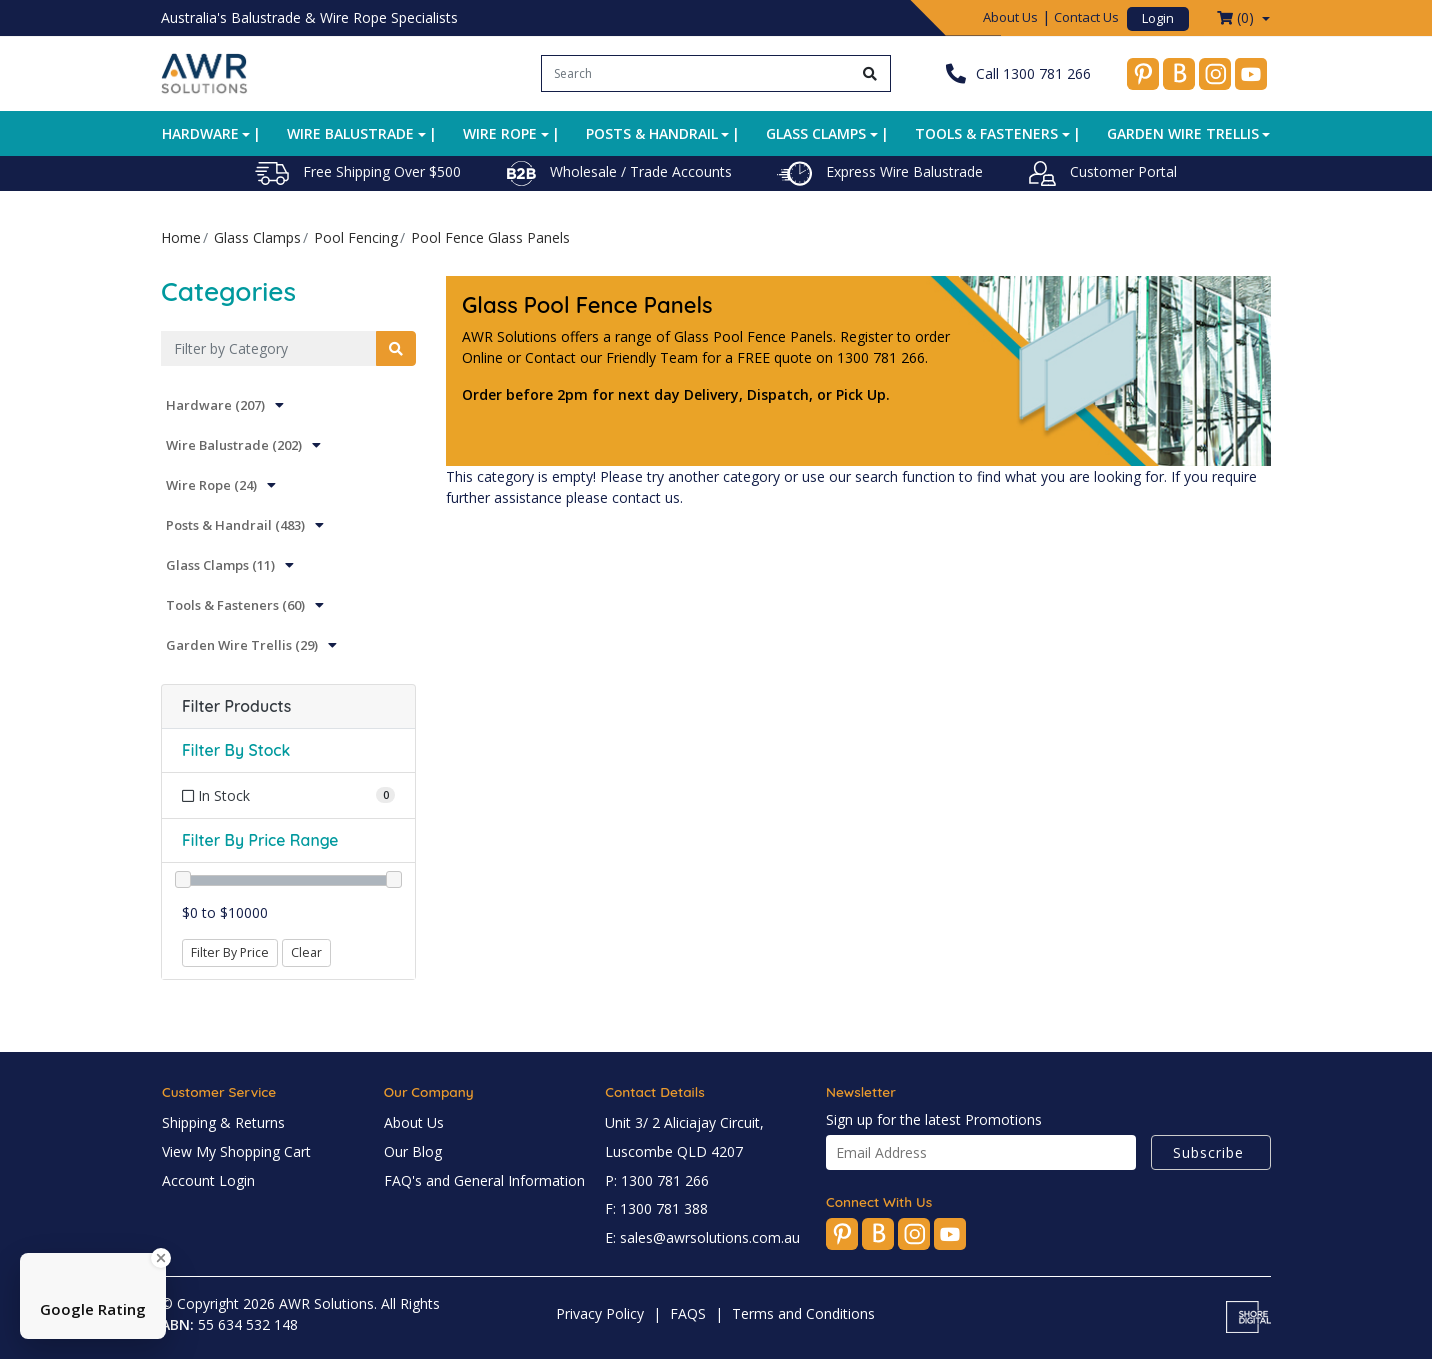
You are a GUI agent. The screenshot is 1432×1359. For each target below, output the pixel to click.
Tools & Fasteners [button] (986, 133)
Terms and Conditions (803, 1313)
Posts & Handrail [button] (652, 133)
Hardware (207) (215, 405)
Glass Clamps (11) (220, 565)
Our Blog (413, 1151)
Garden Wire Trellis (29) (242, 645)
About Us (1010, 17)
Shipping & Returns (223, 1122)
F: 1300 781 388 (656, 1208)
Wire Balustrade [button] (350, 133)
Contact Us (1086, 17)
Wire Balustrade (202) (234, 445)
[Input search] (696, 73)
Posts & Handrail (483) (235, 525)
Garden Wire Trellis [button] (1183, 133)
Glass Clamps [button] (816, 133)
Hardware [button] (200, 133)
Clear (306, 952)
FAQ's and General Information (484, 1180)
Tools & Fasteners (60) (235, 605)
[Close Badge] (161, 1258)
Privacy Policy (600, 1313)
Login (1158, 18)
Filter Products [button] (236, 706)
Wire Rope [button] (500, 133)
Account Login (208, 1180)
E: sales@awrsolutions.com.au (702, 1237)
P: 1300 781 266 (657, 1180)
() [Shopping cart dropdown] (1237, 17)
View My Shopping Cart (236, 1151)
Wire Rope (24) (211, 485)
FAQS (688, 1313)
